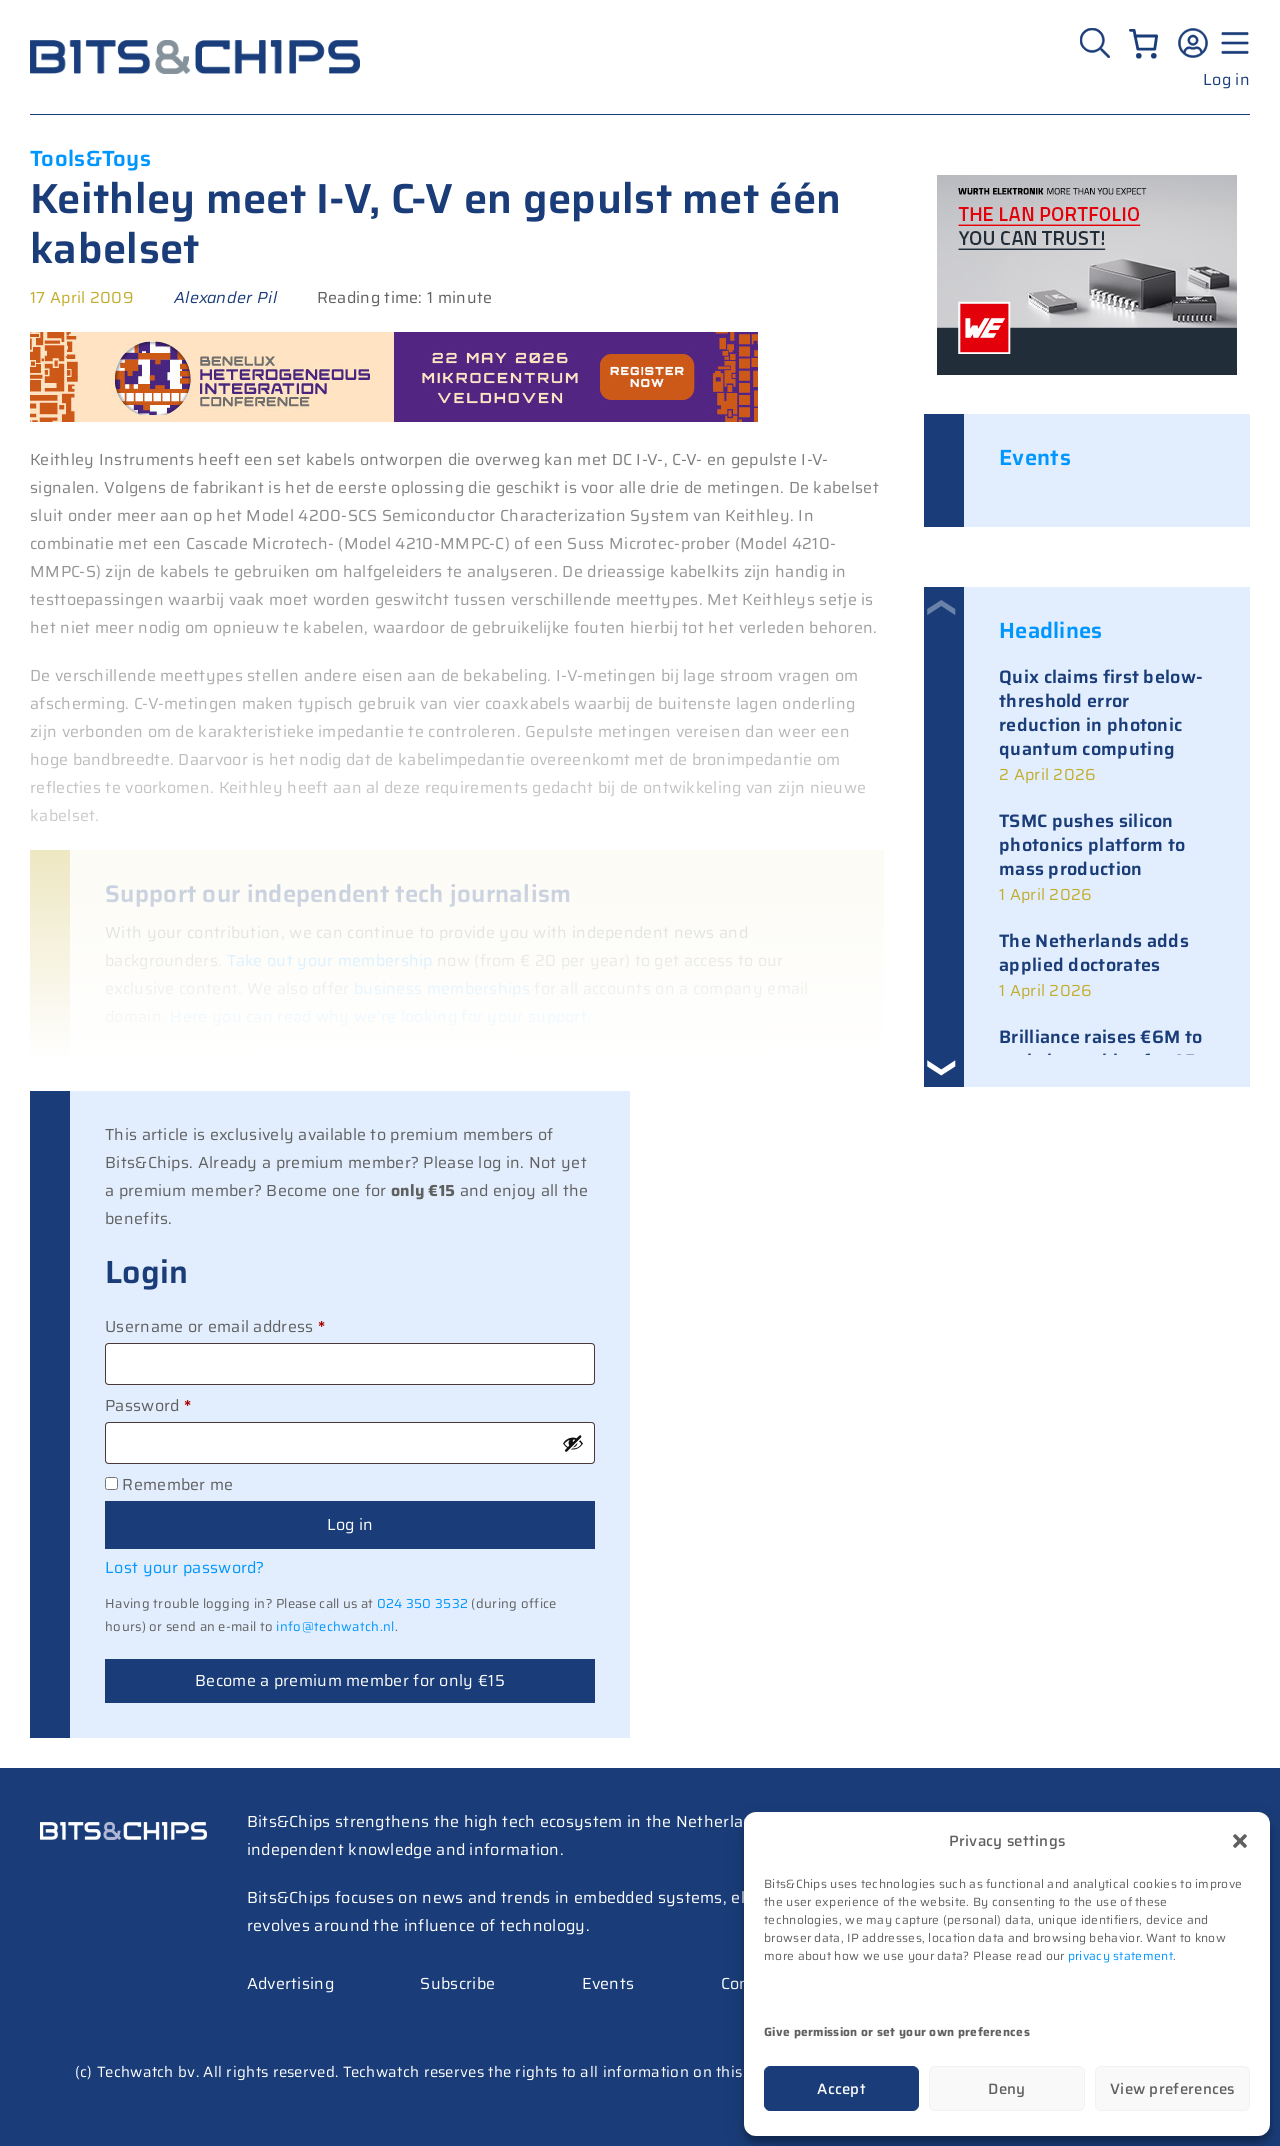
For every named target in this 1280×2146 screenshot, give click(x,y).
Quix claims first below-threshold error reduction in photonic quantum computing (1101, 713)
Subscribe (457, 1983)
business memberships (442, 988)
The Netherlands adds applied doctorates (1094, 953)
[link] (1107, 727)
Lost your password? (185, 1567)
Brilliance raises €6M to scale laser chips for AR (1100, 1049)
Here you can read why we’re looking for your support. (380, 1016)
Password (182, 1404)
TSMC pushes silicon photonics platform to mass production (1092, 845)
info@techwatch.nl (335, 1626)
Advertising (290, 1983)
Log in (1226, 79)
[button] (1240, 1841)
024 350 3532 (423, 1603)
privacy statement (1120, 1955)
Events (608, 1983)
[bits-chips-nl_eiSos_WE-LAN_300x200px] (1087, 369)
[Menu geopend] (1232, 43)
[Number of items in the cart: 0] (1143, 43)
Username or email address (249, 1325)
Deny (1006, 2089)
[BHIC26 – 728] (394, 416)
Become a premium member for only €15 (350, 1680)
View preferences (1172, 2089)
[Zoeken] (1097, 43)
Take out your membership (330, 960)
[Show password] (573, 1443)
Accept (841, 2089)
